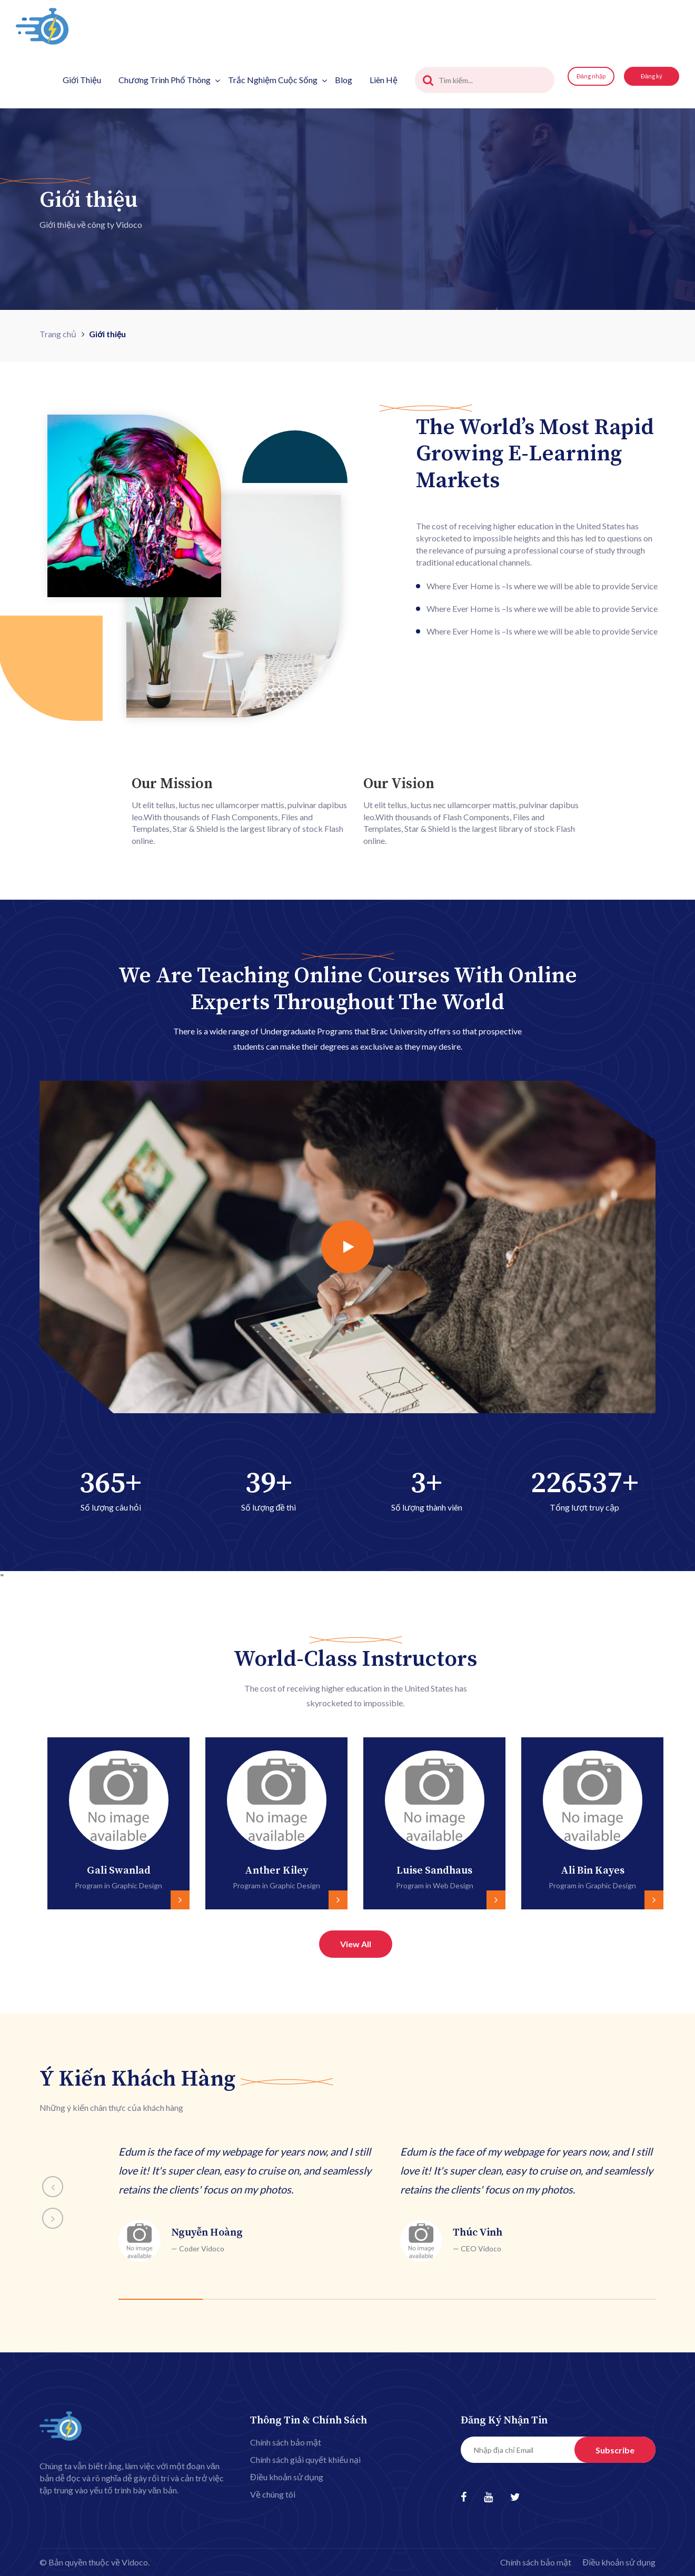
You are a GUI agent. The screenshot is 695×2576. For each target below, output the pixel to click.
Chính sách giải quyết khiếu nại (305, 2459)
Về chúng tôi (272, 2494)
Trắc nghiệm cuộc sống (277, 80)
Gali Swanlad (119, 1870)
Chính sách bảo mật (285, 2442)
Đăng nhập (591, 76)
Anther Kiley (276, 1870)
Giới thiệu (82, 80)
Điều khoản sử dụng (286, 2477)
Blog (343, 80)
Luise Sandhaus (434, 1870)
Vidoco (135, 2562)
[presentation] (15, 1815)
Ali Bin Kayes (592, 1870)
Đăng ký (651, 76)
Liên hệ (384, 80)
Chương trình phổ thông (169, 80)
